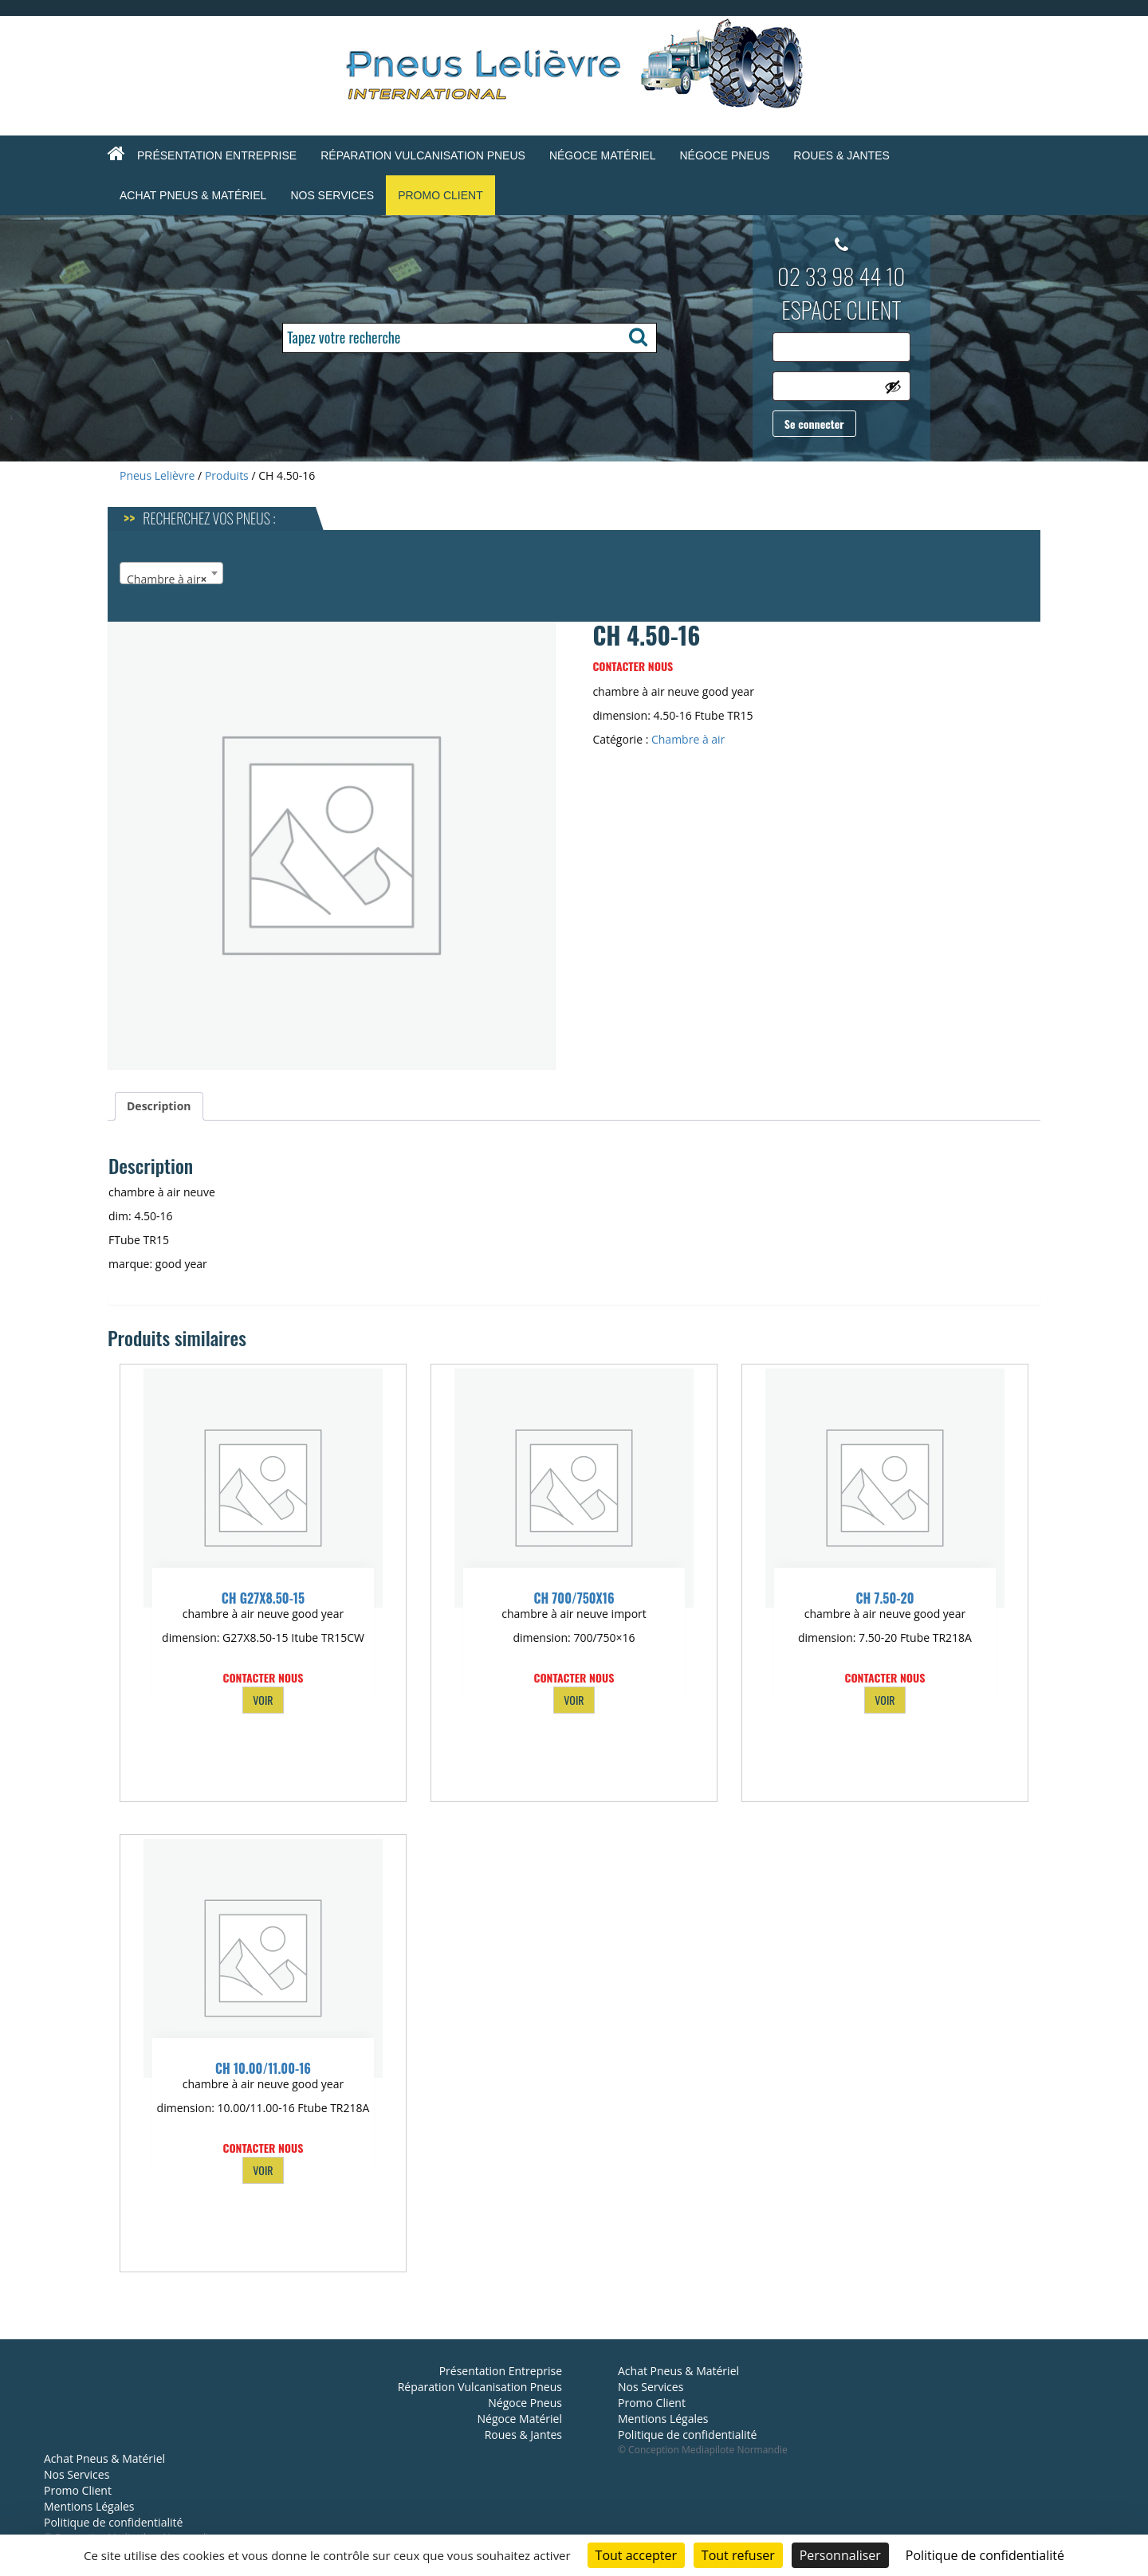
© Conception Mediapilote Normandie (703, 2449)
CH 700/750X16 (573, 1598)
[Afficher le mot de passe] (892, 386)
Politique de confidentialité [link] (985, 2555)
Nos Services (332, 195)
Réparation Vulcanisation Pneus (422, 155)
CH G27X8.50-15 (263, 1598)
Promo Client (440, 195)
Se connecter (814, 423)
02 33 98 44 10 (841, 276)
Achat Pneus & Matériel (193, 195)
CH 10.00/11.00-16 (263, 2068)
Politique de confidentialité (113, 2522)
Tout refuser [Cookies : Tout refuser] (738, 2555)
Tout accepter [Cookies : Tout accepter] (636, 2555)
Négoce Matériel (602, 155)
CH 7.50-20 (885, 1598)
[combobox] (171, 573)
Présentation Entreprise (217, 155)
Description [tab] (159, 1105)
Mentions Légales (89, 2506)
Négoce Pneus (724, 155)
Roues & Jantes (841, 155)
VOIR (263, 1699)
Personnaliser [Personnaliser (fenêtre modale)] (840, 2555)
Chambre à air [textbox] (166, 579)
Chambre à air (688, 739)
